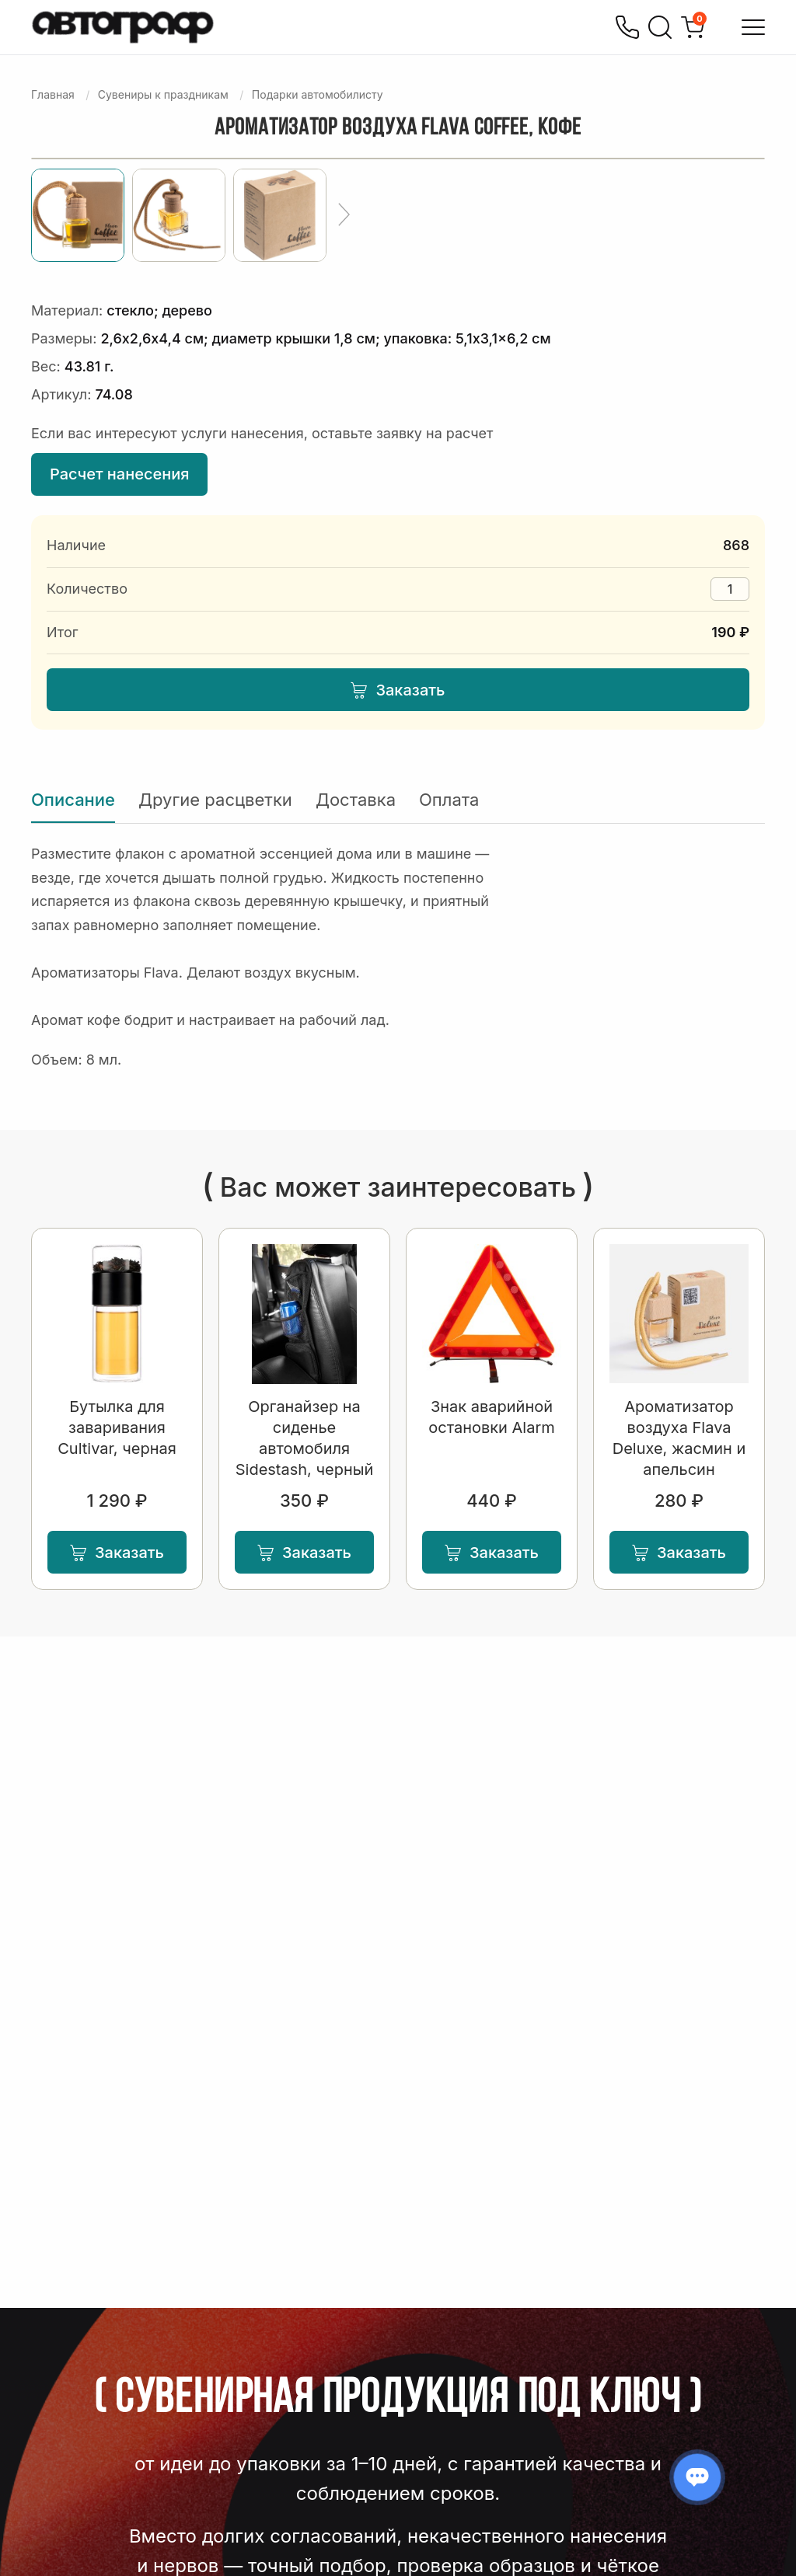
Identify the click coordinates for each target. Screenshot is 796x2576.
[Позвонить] (627, 27)
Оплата (449, 800)
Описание (73, 800)
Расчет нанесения (119, 474)
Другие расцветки (215, 800)
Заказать (398, 690)
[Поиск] (660, 27)
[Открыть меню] (753, 27)
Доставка (356, 800)
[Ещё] (344, 215)
